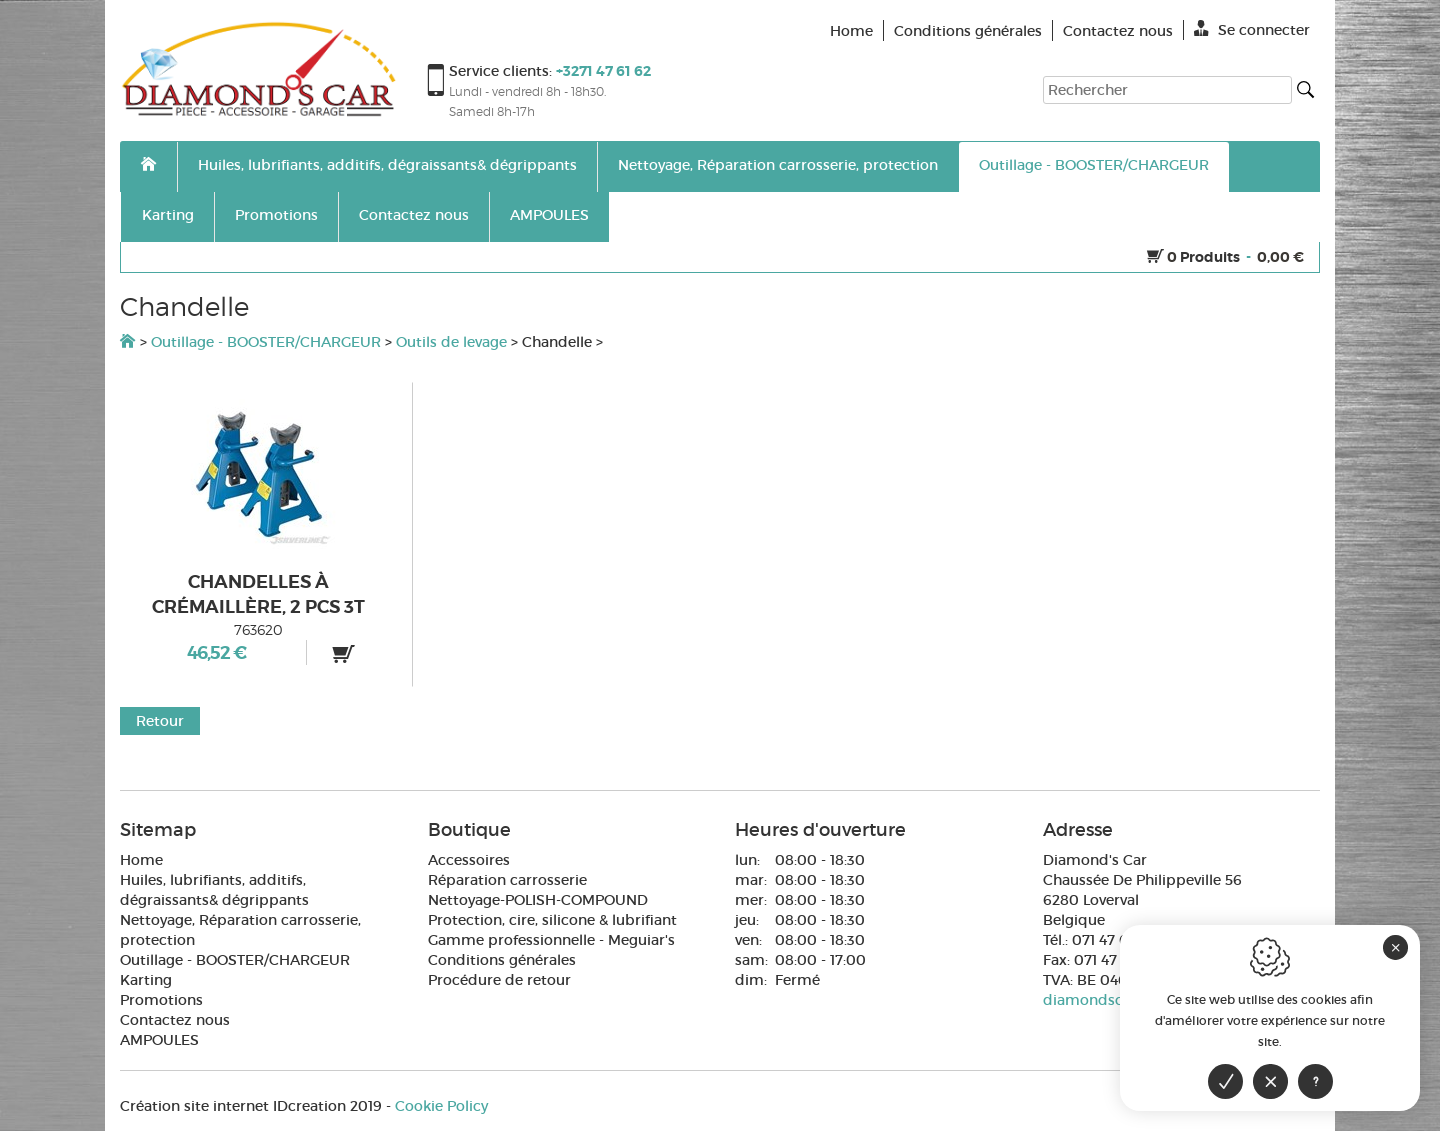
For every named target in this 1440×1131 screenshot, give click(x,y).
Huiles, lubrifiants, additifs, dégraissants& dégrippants (387, 165)
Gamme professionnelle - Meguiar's (551, 940)
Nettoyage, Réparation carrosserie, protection (778, 165)
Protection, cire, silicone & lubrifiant (552, 920)
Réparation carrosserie (507, 880)
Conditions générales (502, 960)
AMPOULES (549, 215)
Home (141, 860)
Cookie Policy (441, 1106)
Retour (160, 721)
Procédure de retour (499, 980)
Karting (168, 215)
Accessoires (469, 860)
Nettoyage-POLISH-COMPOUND (538, 900)
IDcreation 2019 (251, 1106)
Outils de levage (451, 342)
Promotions (276, 215)
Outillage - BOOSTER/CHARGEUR (1094, 165)
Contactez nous (414, 215)
